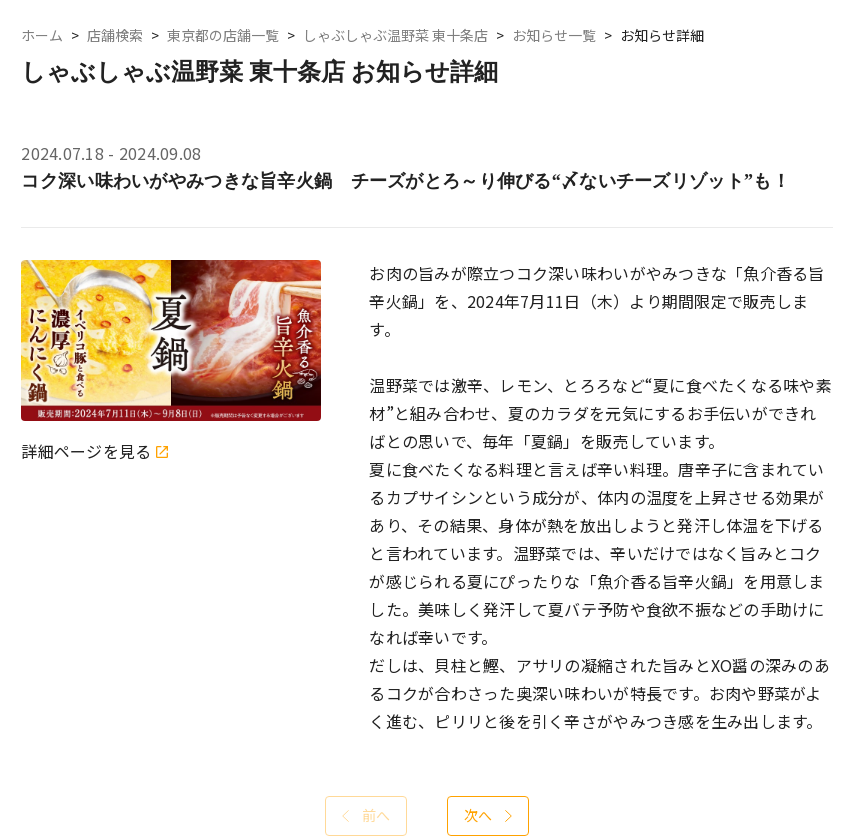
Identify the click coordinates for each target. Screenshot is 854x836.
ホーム (42, 35)
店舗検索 (115, 35)
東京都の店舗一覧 (223, 35)
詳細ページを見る (94, 451)
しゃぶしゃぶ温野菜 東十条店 (395, 35)
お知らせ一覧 (554, 35)
